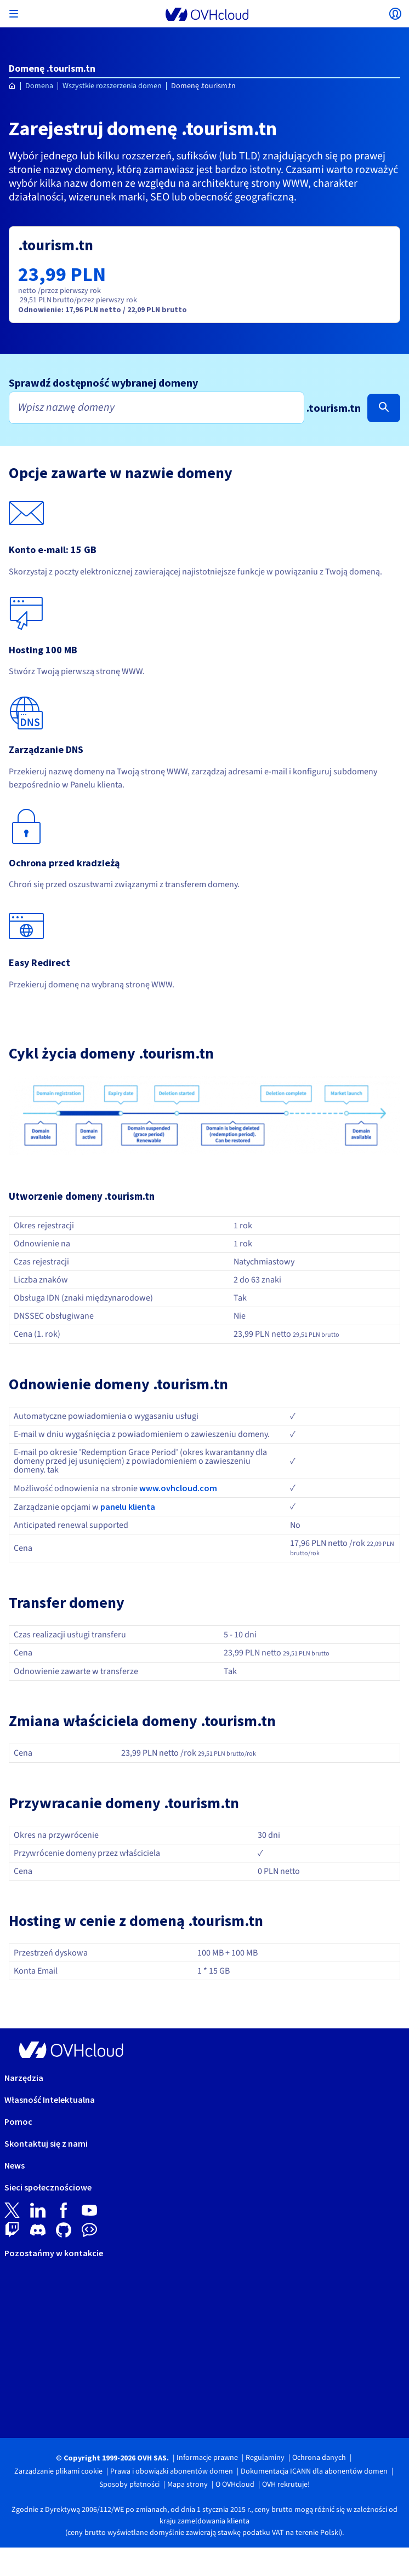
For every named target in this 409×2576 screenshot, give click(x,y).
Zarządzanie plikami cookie (58, 2471)
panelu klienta (127, 1506)
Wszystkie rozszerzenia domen (112, 86)
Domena (39, 86)
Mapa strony (187, 2484)
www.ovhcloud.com (178, 1487)
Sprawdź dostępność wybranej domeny (103, 382)
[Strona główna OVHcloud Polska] (12, 86)
